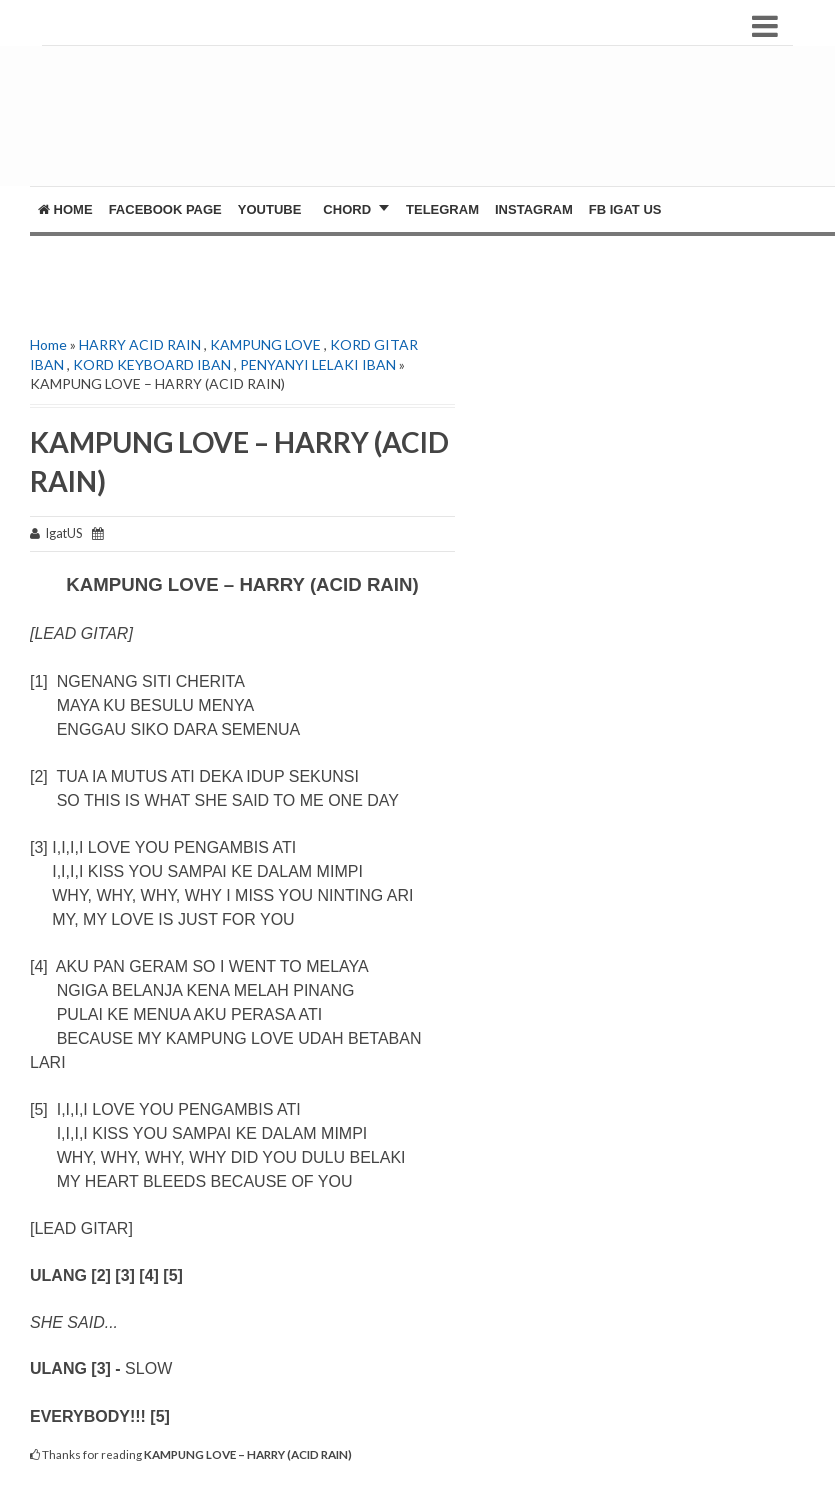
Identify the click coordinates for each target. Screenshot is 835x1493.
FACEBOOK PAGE (165, 209)
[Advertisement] (423, 126)
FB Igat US (625, 209)
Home (65, 209)
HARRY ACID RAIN (140, 344)
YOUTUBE (270, 209)
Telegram (442, 209)
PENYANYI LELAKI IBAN (318, 364)
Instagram (534, 209)
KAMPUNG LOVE (265, 344)
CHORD (347, 209)
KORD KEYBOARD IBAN (152, 364)
